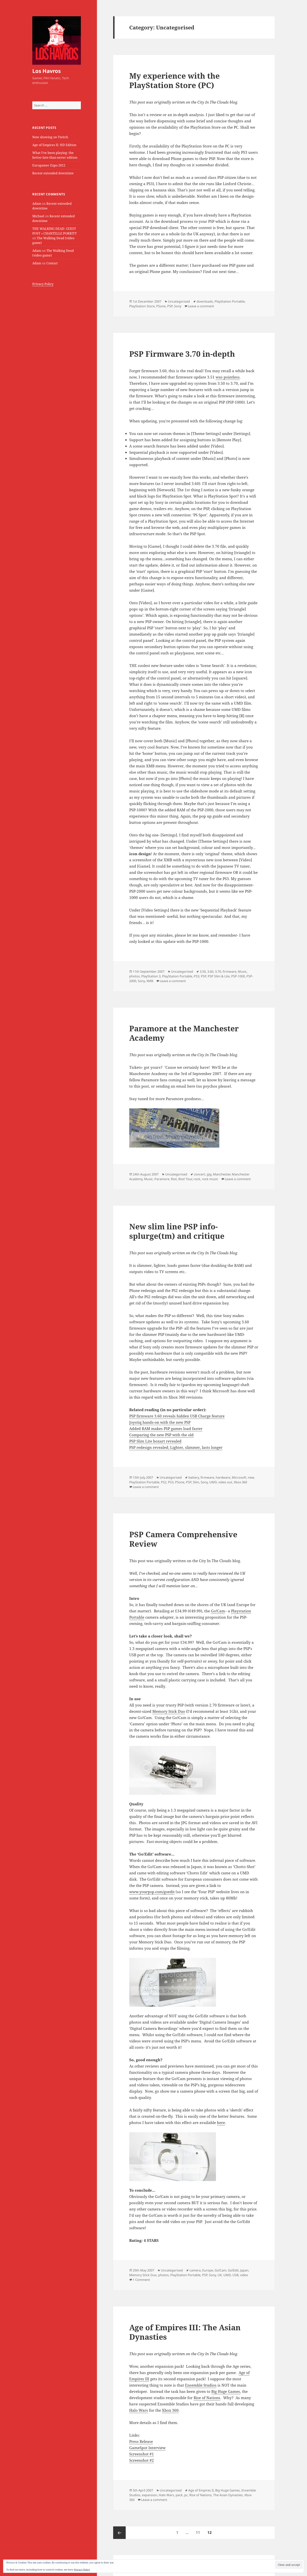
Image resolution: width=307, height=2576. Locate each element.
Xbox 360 (240, 1482)
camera (195, 2270)
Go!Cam (218, 1611)
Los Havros (46, 71)
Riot (174, 1179)
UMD (213, 1482)
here (221, 2122)
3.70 (218, 971)
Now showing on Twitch (50, 137)
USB (235, 2275)
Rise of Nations (207, 2397)
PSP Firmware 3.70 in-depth (182, 353)
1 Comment (141, 2280)
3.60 (210, 971)
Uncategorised (179, 301)
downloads (205, 301)
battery (193, 1477)
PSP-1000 (238, 976)
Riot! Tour (185, 1179)
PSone (161, 306)
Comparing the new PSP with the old (161, 1434)
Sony (177, 306)
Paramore (161, 1179)
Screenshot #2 (141, 2460)
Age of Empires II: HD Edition (54, 145)
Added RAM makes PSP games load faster (165, 1428)
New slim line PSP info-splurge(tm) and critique (176, 1231)
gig (209, 1174)
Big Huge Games (225, 2391)
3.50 (203, 971)
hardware (223, 1477)
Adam (36, 203)
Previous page (119, 2532)
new (251, 1477)
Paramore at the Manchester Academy (184, 1033)
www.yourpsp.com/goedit (152, 1891)
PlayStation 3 (151, 976)
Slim (196, 1482)
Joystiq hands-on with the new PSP (160, 1422)
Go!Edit (233, 2270)
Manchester (221, 1174)
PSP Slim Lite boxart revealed (155, 1441)
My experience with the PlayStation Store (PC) (174, 80)
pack (179, 2495)
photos (134, 976)
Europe (207, 2270)
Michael (38, 216)
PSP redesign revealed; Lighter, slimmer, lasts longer (175, 1447)
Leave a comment (201, 306)
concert (199, 1174)
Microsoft (239, 1477)
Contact (52, 263)
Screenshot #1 (141, 2454)
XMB (149, 981)
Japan (244, 2270)
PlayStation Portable (230, 301)
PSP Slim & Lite (219, 976)
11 (199, 2530)
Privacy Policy (42, 284)
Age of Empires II (201, 2490)
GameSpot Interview (147, 2447)
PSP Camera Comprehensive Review (183, 1539)
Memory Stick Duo (168, 1711)
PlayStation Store (142, 306)
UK (220, 2275)
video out (225, 1482)
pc (186, 2495)
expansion (149, 2495)
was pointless (228, 377)
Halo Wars (138, 2410)
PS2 (163, 1482)
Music (242, 971)
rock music (210, 1179)
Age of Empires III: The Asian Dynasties (185, 2332)
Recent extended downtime (53, 173)
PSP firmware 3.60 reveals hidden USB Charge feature (177, 1416)
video (244, 2275)
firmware (229, 971)
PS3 (196, 976)
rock (197, 1179)
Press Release (141, 2441)
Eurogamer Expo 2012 (48, 165)
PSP (169, 306)
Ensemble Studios (201, 2385)
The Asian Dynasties (228, 2495)
